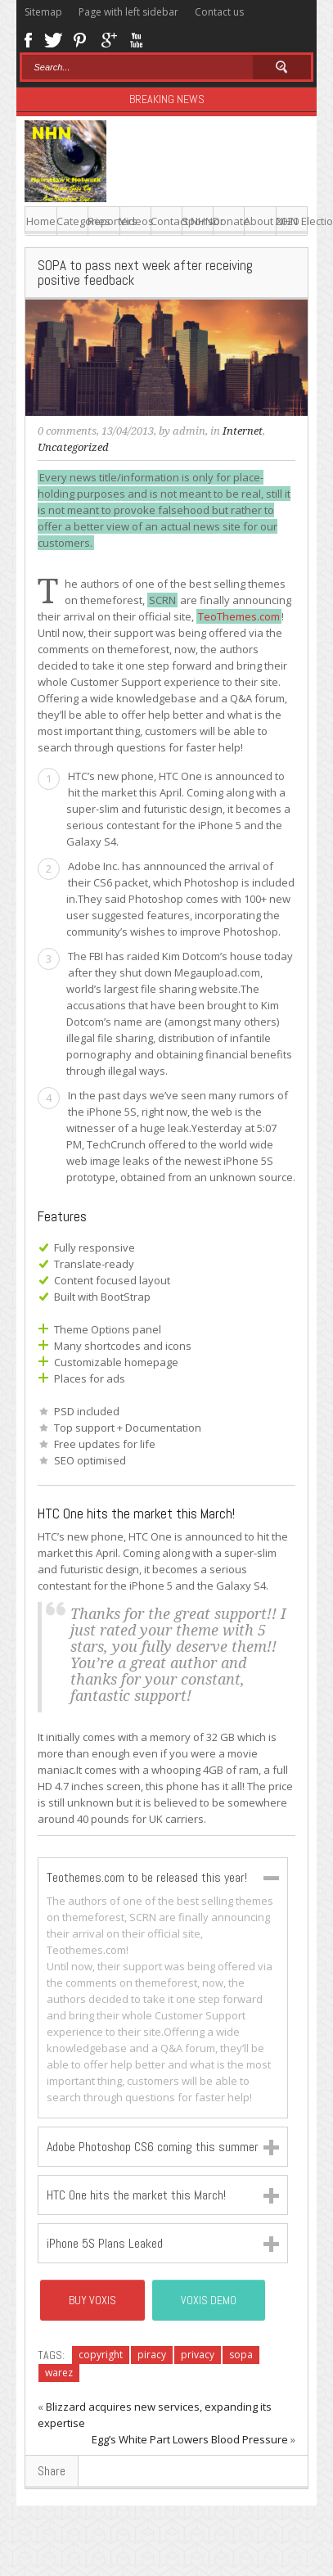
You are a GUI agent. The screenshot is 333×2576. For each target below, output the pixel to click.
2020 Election (292, 221)
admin (189, 431)
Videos (135, 221)
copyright (101, 2355)
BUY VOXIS (92, 2300)
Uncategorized (73, 447)
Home (41, 221)
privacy (197, 2355)
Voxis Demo (208, 2300)
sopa (241, 2355)
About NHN (260, 221)
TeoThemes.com (239, 616)
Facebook (27, 38)
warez (59, 2373)
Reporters (103, 221)
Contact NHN (166, 221)
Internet (243, 431)
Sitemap (43, 12)
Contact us (219, 12)
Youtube (136, 38)
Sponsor (198, 221)
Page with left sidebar (128, 12)
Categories (72, 221)
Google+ (108, 38)
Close (271, 1878)
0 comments (67, 431)
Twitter (53, 38)
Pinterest (80, 38)
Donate (229, 221)
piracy (151, 2355)
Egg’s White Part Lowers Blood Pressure (190, 2439)
